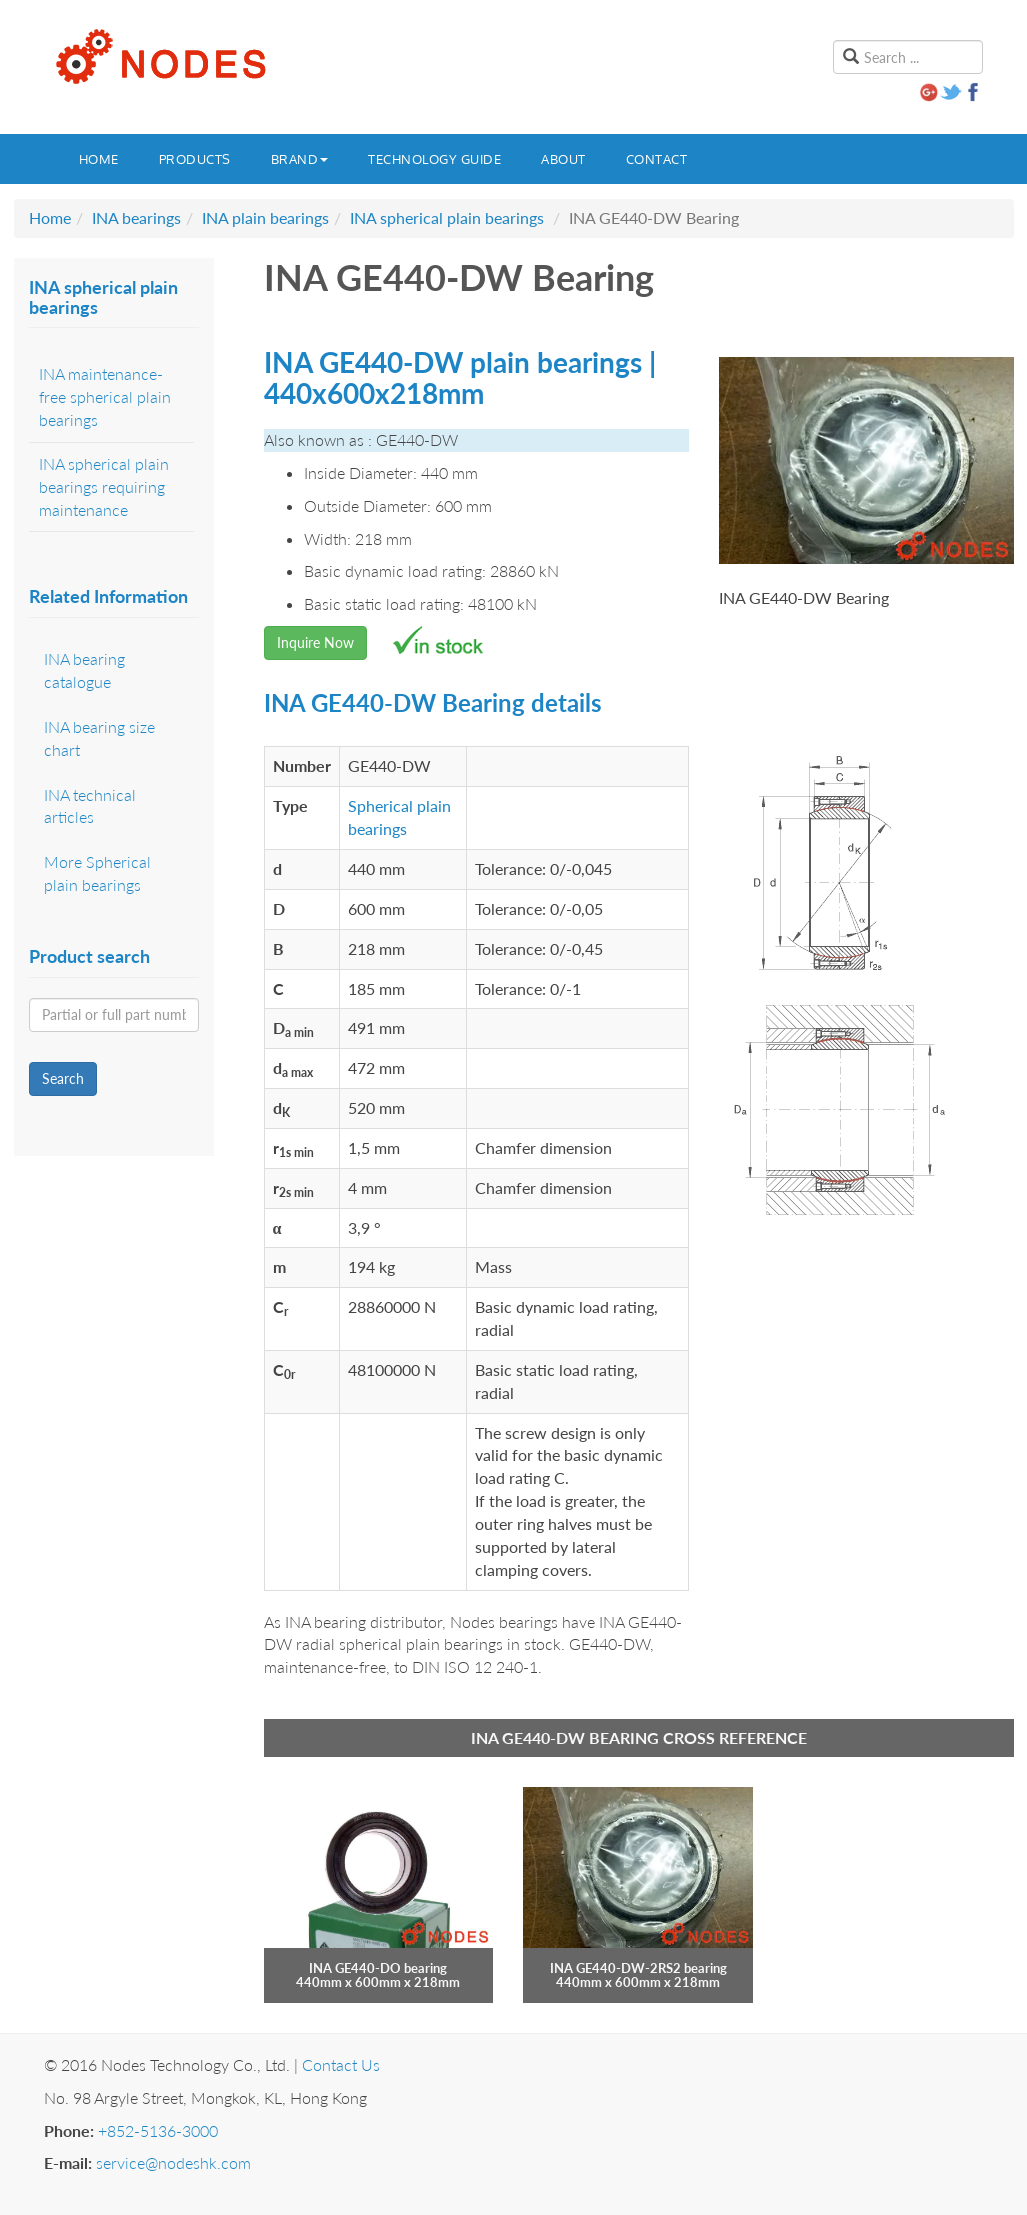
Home (99, 159)
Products (195, 159)
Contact (657, 159)
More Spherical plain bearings (97, 873)
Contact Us (341, 2064)
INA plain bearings (265, 217)
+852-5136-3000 (158, 2130)
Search (63, 1078)
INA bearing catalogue (84, 670)
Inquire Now (315, 642)
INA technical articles (90, 806)
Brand (300, 159)
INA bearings (136, 217)
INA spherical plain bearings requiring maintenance (104, 486)
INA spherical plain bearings (447, 217)
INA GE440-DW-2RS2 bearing (638, 1968)
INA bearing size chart (99, 738)
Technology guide (434, 159)
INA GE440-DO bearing (378, 1968)
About (563, 159)
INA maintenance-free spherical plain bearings (105, 396)
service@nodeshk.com (173, 2162)
